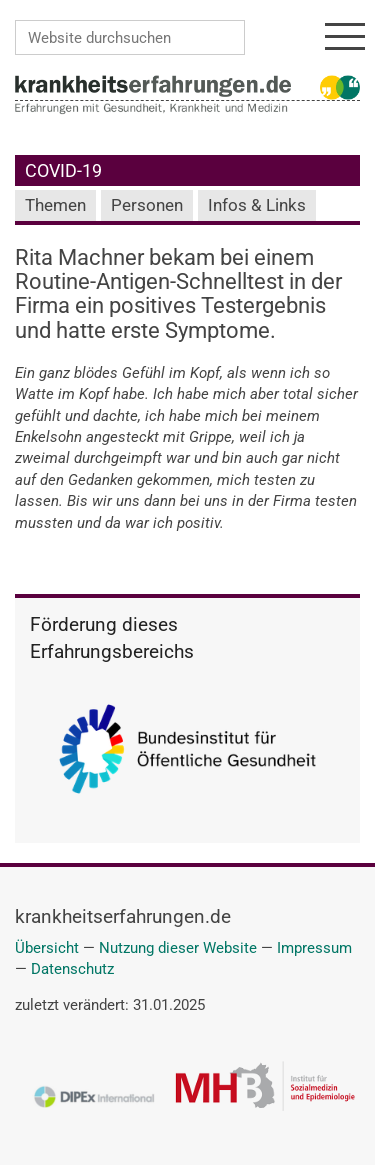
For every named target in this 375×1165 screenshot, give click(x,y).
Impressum (314, 948)
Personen (147, 205)
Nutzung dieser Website (178, 948)
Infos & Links (257, 205)
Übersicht (47, 948)
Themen (55, 205)
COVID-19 (63, 170)
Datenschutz (72, 969)
